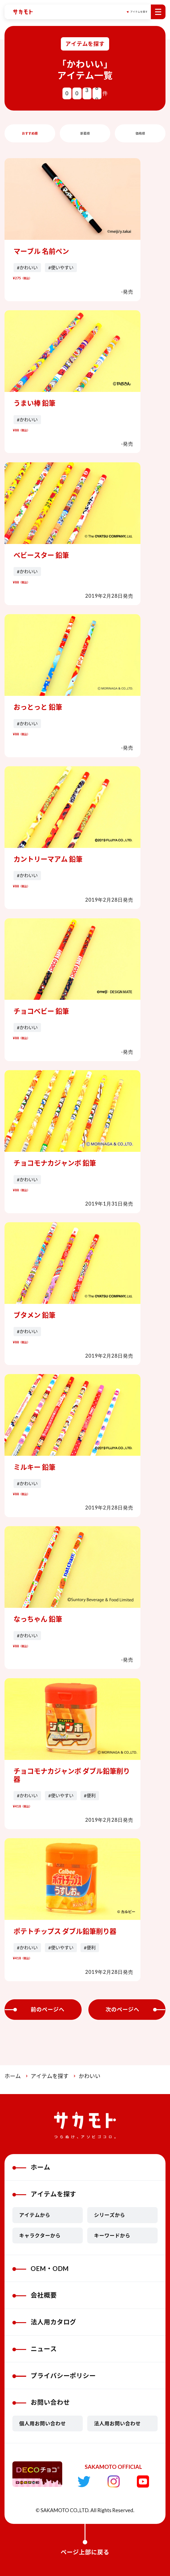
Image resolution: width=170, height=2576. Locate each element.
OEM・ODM (40, 2268)
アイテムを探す (50, 2076)
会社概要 (34, 2295)
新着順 (85, 133)
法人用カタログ (44, 2322)
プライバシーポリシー (54, 2375)
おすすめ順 (30, 133)
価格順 (140, 133)
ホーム (13, 2076)
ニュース (34, 2349)
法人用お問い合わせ (117, 2423)
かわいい (89, 2076)
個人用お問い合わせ (42, 2423)
